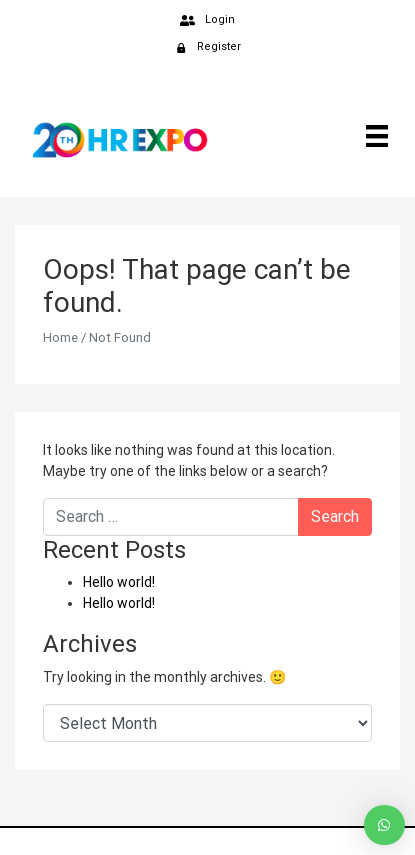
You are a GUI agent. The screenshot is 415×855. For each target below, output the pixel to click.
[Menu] (373, 135)
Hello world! (119, 582)
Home (60, 337)
